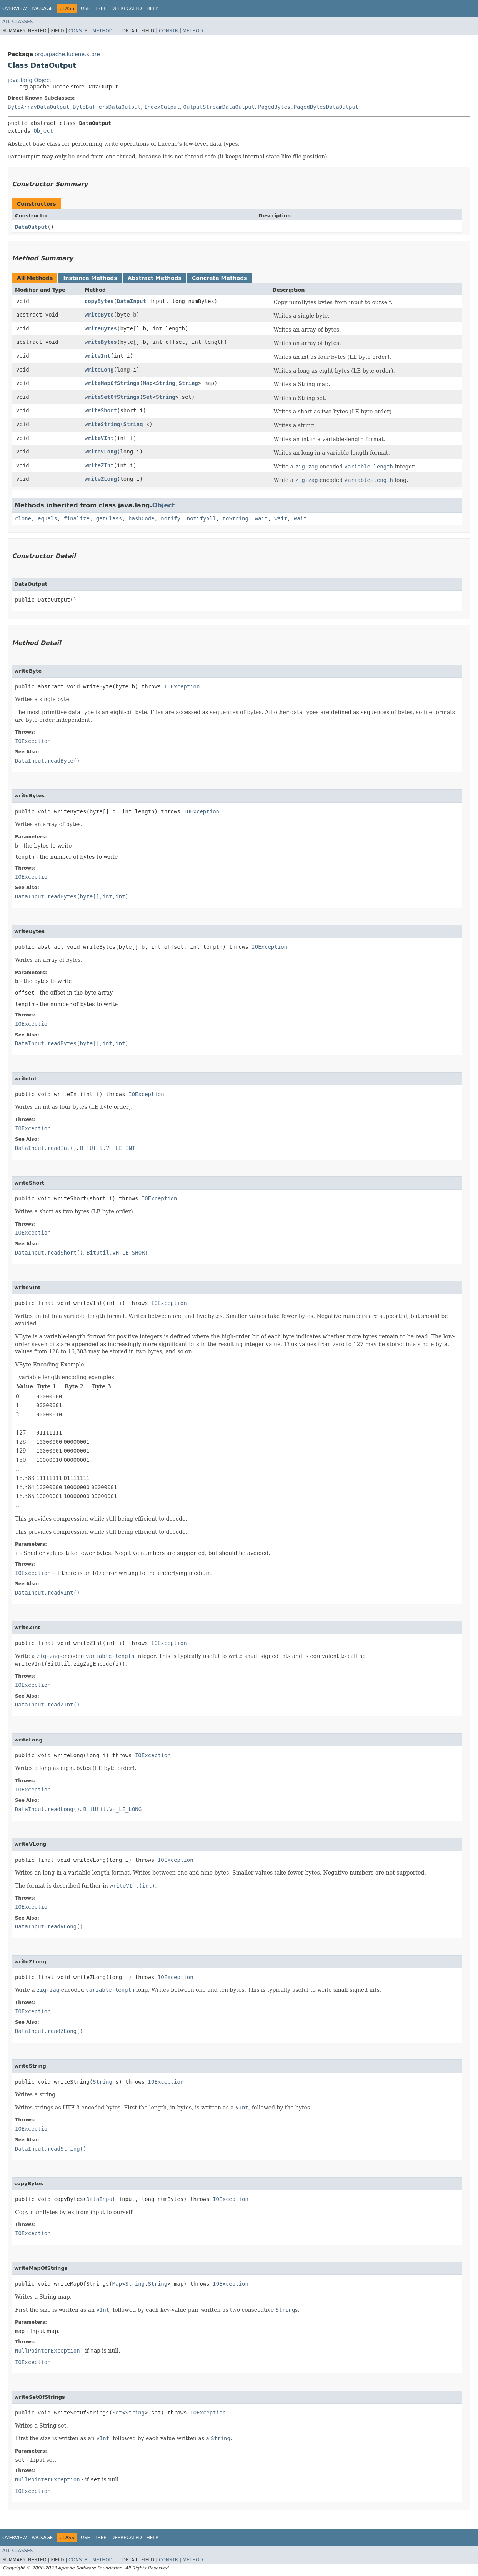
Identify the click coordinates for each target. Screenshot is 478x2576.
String (165, 383)
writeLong (99, 370)
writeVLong (101, 451)
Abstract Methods (155, 278)
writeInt (97, 356)
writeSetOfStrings (112, 397)
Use (85, 8)
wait (261, 518)
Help (152, 8)
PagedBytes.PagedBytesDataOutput (308, 107)
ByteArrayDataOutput (38, 107)
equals (47, 518)
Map (147, 383)
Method (102, 30)
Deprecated (126, 8)
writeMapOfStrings (112, 383)
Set (147, 397)
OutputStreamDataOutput (219, 107)
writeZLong (101, 479)
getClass (109, 518)
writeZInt (99, 465)
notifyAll (201, 518)
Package (42, 8)
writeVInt (99, 438)
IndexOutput (162, 107)
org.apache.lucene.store (67, 54)
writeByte (99, 315)
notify (170, 518)
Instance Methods (90, 278)
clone (23, 518)
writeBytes (101, 328)
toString (235, 518)
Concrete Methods (219, 278)
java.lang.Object (30, 80)
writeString (102, 424)
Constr (78, 30)
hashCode (141, 518)
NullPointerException (47, 2351)
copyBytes (99, 301)
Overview (14, 8)
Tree (101, 8)
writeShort (101, 410)
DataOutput (31, 227)
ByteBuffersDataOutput (107, 107)
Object (43, 131)
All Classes (17, 21)
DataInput (131, 301)
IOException (182, 686)
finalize (76, 518)
